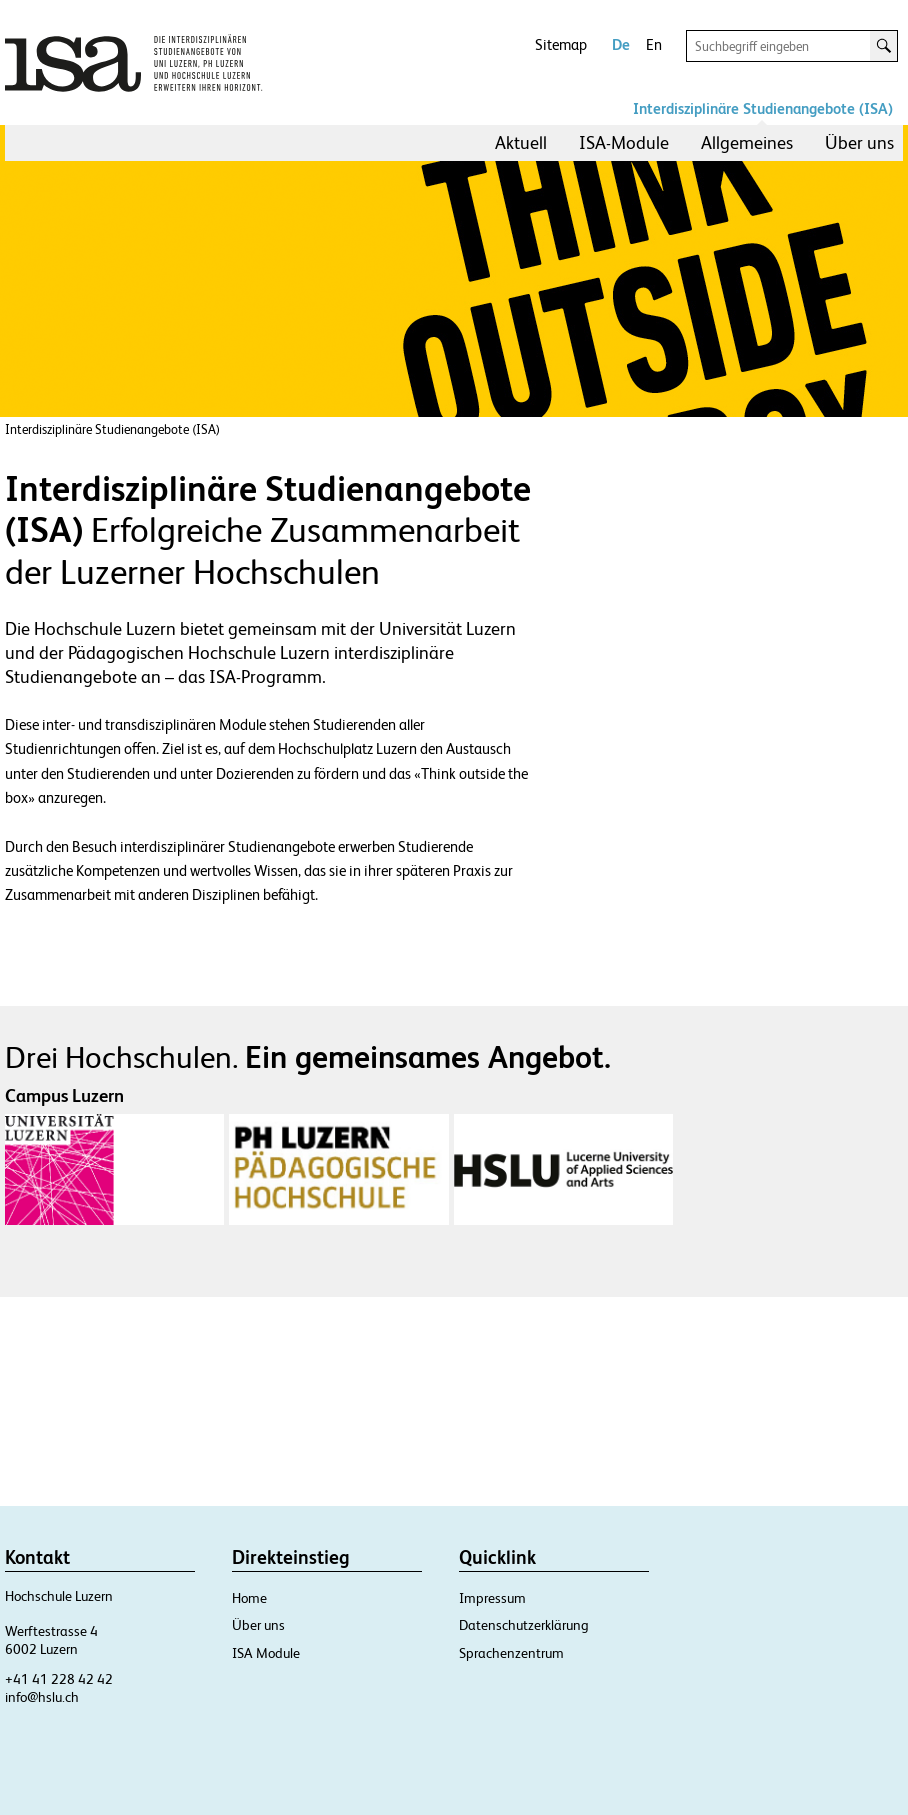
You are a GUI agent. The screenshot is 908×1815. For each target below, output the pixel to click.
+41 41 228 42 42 (59, 1679)
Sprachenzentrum (511, 1653)
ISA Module (266, 1653)
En (654, 44)
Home (249, 1598)
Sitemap (561, 44)
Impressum (492, 1598)
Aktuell (521, 142)
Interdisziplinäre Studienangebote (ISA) (763, 108)
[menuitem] (521, 143)
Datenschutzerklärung (524, 1625)
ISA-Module (624, 142)
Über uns (859, 142)
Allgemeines (747, 142)
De (621, 44)
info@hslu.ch (42, 1697)
